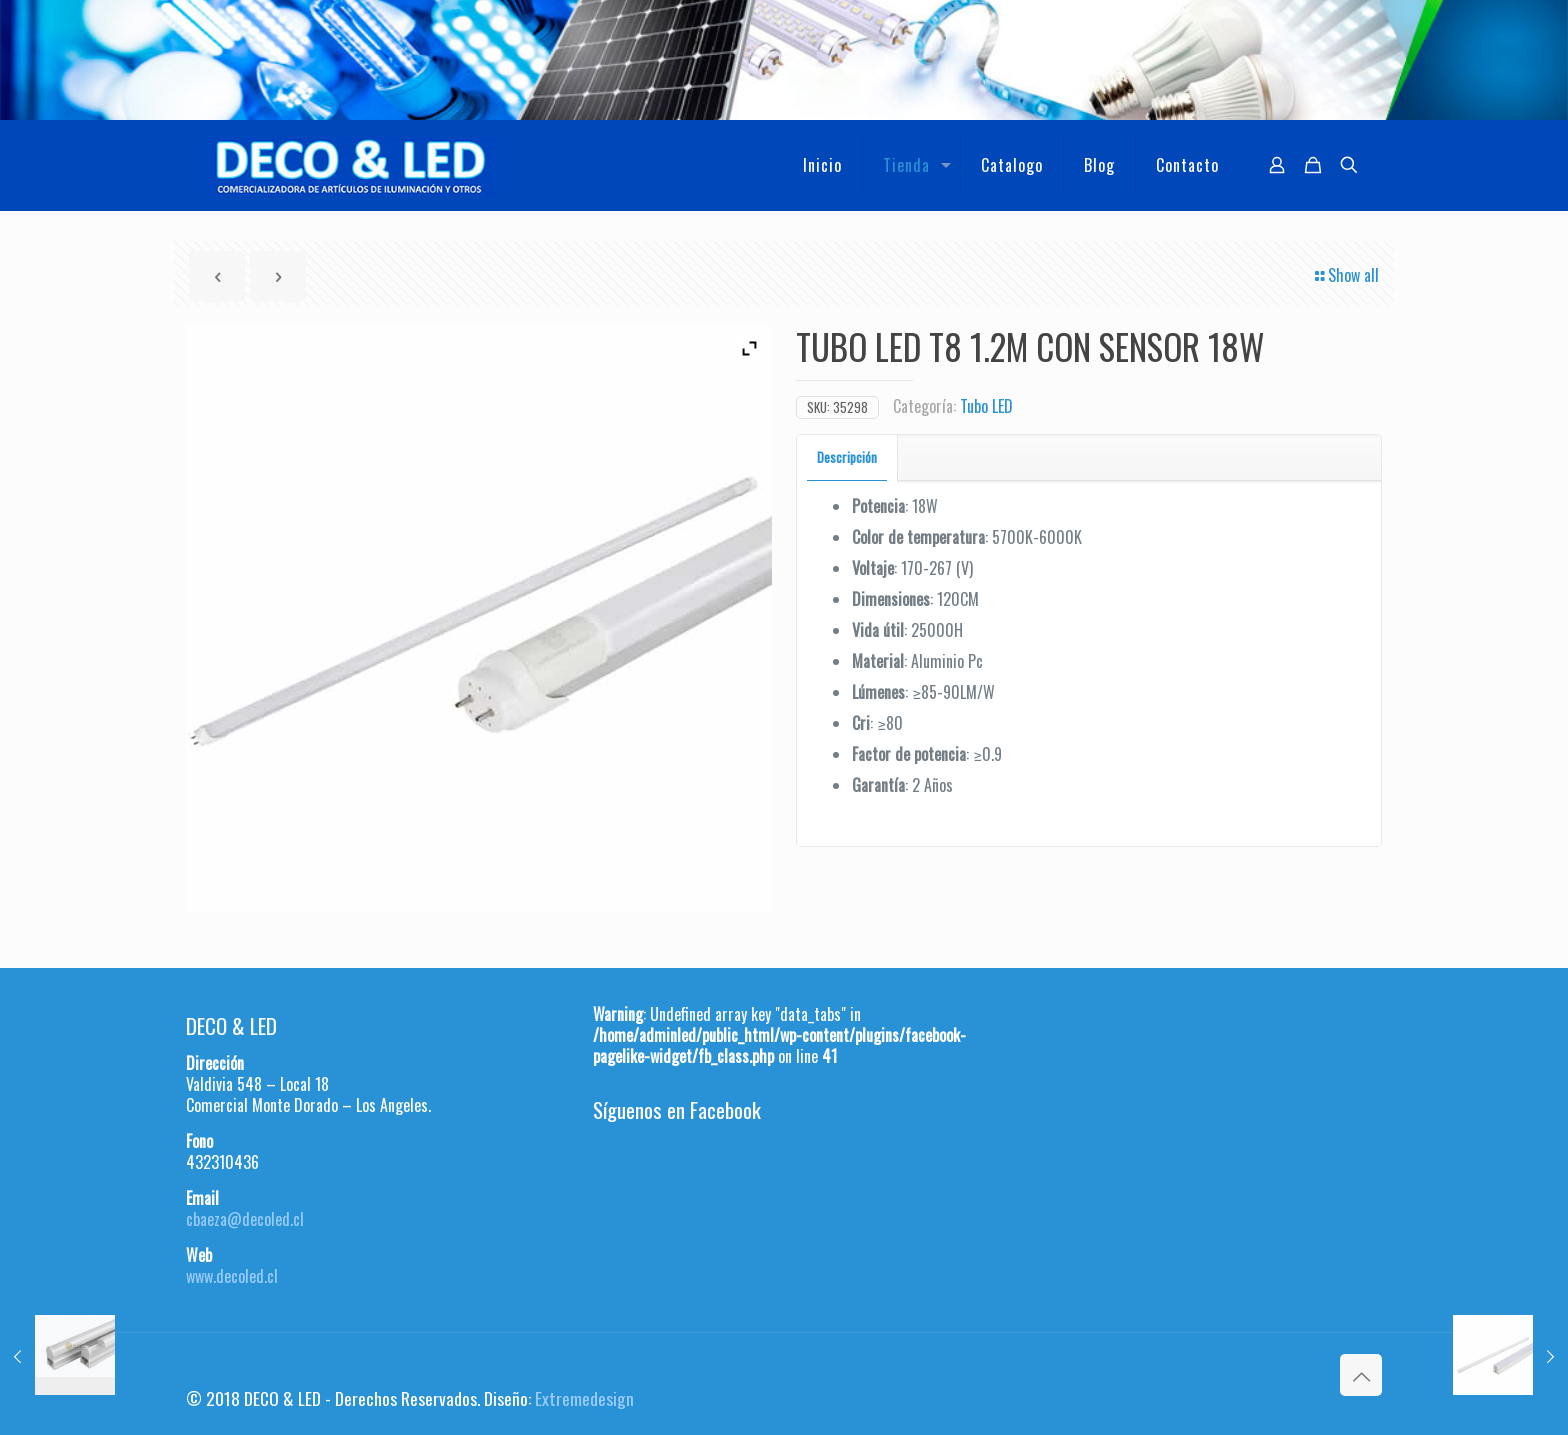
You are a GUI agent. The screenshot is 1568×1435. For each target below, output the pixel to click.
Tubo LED (986, 406)
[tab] (847, 457)
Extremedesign (584, 1398)
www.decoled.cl (232, 1276)
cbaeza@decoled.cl (245, 1219)
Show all (1345, 275)
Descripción (847, 457)
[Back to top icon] (1361, 1375)
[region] (784, 60)
